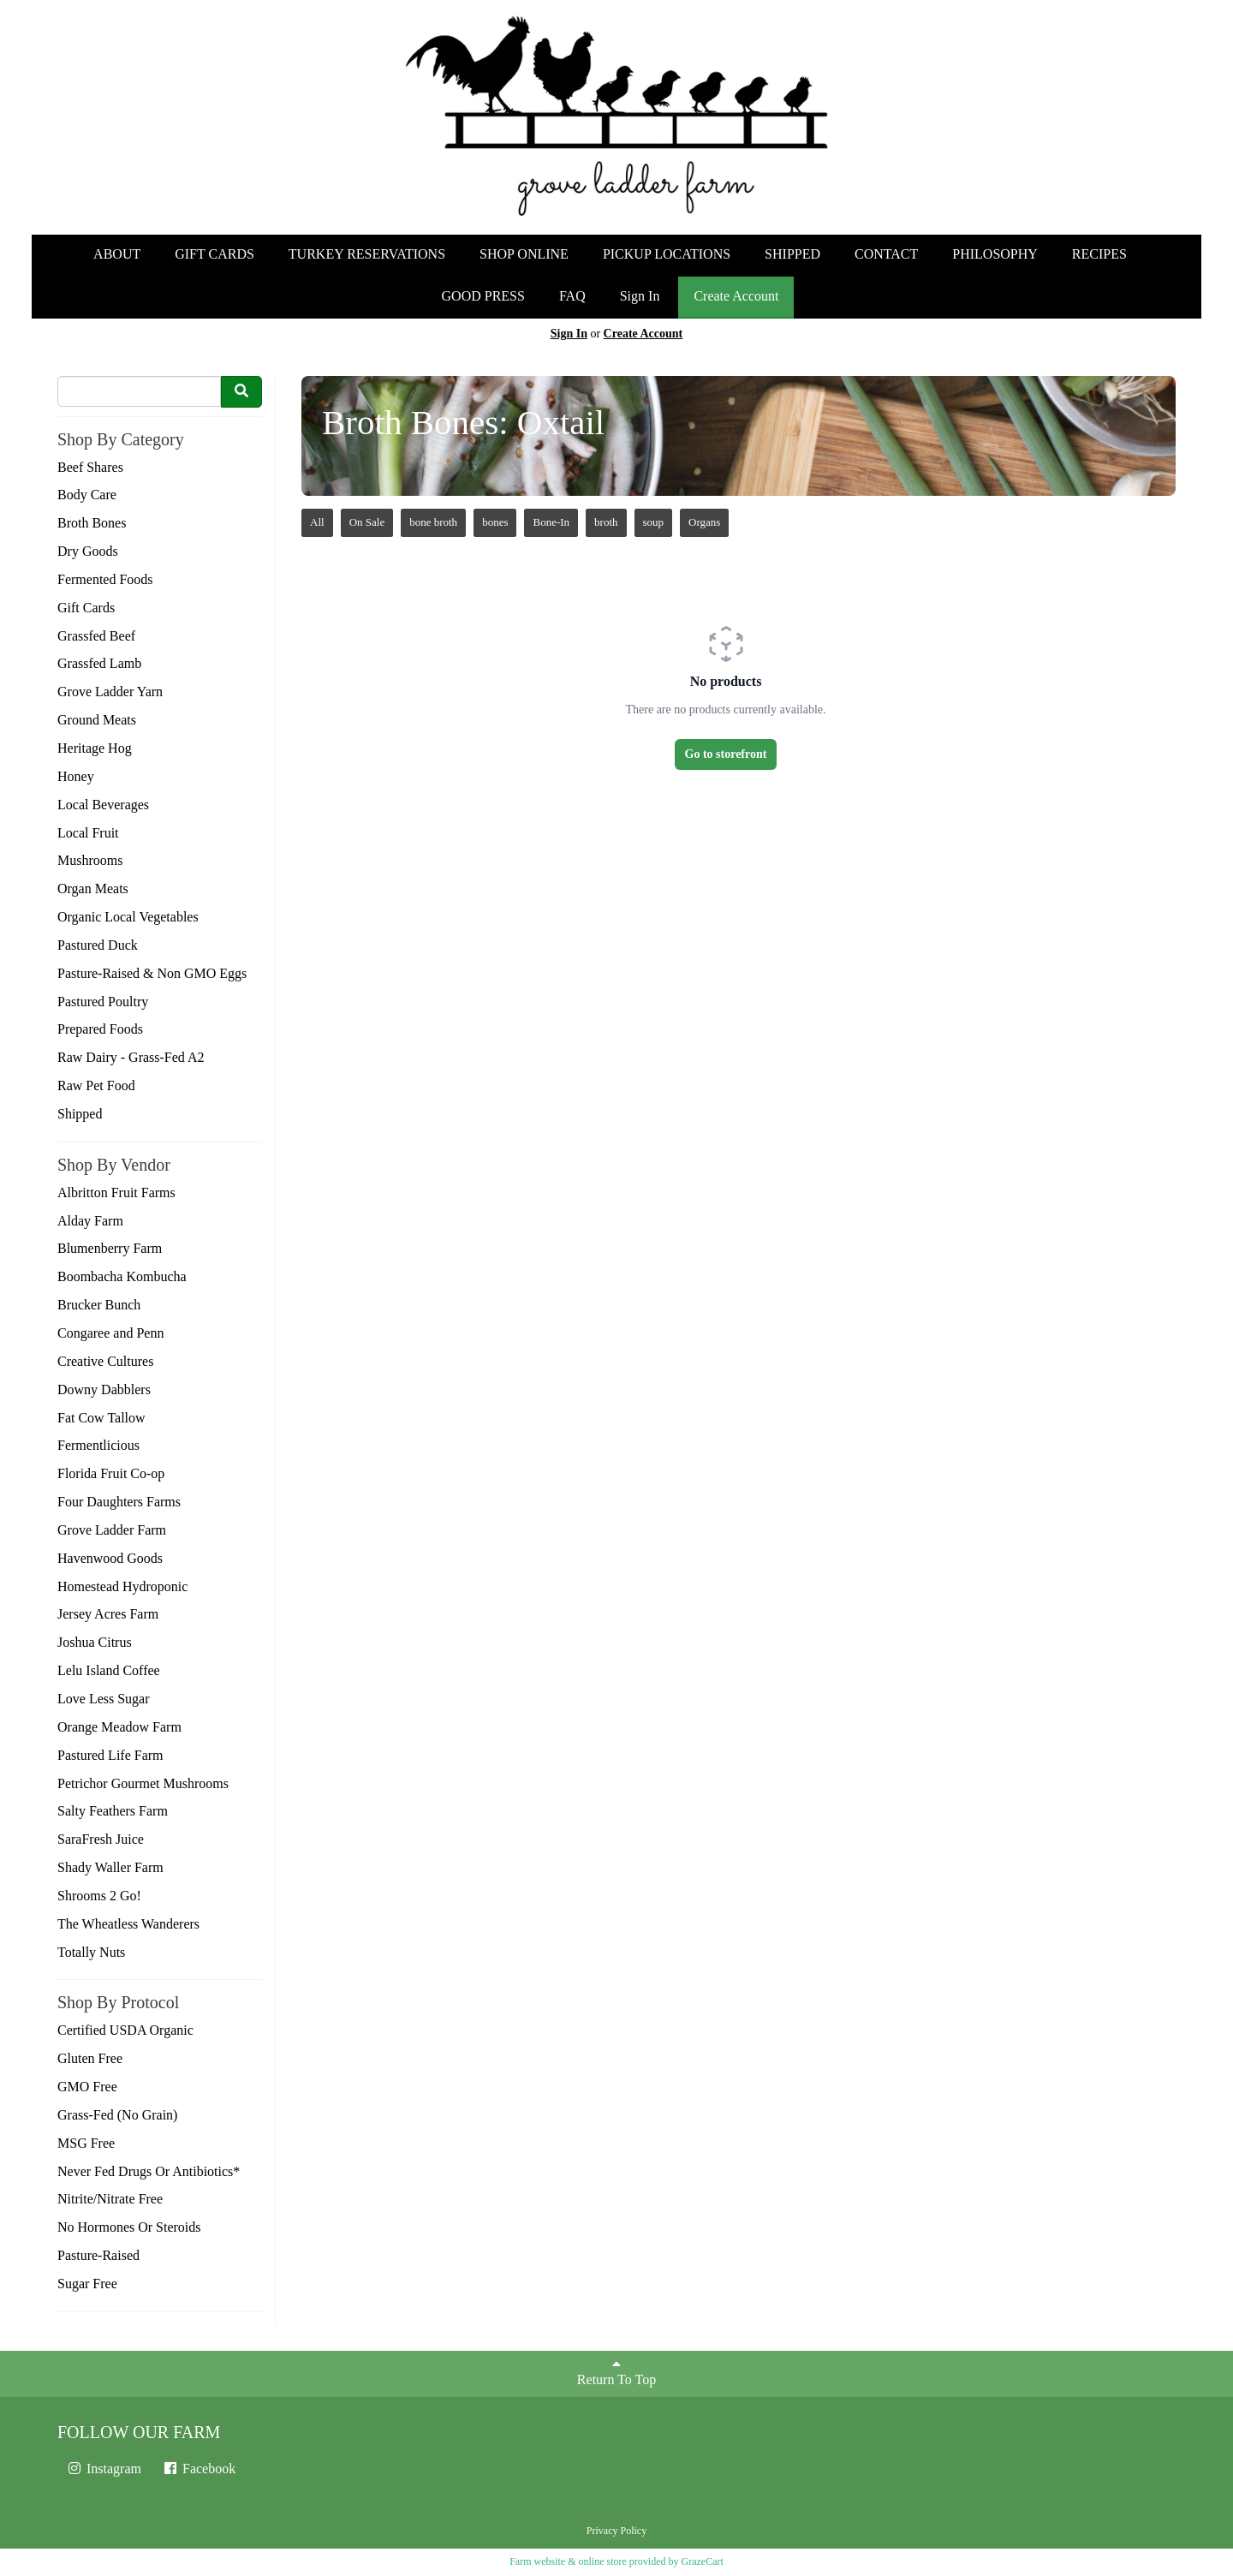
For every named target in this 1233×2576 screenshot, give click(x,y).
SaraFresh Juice (100, 1839)
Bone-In (551, 522)
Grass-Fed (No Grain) (117, 2115)
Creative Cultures (105, 1361)
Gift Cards (86, 607)
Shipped (79, 1113)
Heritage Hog (94, 748)
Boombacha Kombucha (122, 1276)
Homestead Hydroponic (122, 1586)
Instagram (103, 2468)
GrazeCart (702, 2561)
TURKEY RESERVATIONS (367, 254)
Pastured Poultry (102, 1001)
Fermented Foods (105, 579)
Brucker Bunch (98, 1304)
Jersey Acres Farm (107, 1614)
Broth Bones (91, 523)
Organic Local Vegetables (128, 916)
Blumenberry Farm (109, 1248)
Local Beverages (103, 804)
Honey (75, 776)
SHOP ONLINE (524, 254)
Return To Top (616, 2372)
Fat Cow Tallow (101, 1417)
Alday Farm (90, 1220)
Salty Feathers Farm (112, 1811)
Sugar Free (87, 2283)
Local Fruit (88, 833)
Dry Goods (87, 551)
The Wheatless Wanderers (128, 1924)
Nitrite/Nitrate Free (110, 2198)
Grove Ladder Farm (111, 1530)
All (317, 522)
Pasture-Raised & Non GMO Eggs (152, 973)
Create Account (736, 296)
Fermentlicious (98, 1445)
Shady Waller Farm (110, 1867)
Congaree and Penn (110, 1333)
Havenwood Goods (110, 1558)
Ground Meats (96, 720)
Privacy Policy (616, 2531)
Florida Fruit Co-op (110, 1473)
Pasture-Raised (98, 2255)
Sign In (640, 296)
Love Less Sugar (103, 1698)
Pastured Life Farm (110, 1755)
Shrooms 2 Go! (99, 1895)
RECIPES (1099, 254)
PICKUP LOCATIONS (666, 254)
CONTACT (886, 254)
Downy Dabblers (104, 1389)
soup (653, 522)
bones (495, 522)
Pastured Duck (97, 945)
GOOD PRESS (483, 296)
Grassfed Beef (96, 636)
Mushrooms (89, 860)
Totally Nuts (91, 1952)
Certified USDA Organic (125, 2030)
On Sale (367, 522)
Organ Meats (92, 888)
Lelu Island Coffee (108, 1670)
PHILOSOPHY (995, 254)
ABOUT (116, 254)
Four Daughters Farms (119, 1501)
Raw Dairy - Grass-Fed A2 (131, 1057)
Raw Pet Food (96, 1085)
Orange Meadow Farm (119, 1727)
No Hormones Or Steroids (129, 2227)
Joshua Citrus (94, 1642)
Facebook (198, 2468)
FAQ (572, 296)
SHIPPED (792, 254)
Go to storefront (726, 754)
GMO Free (87, 2086)
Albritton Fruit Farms (116, 1192)
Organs (704, 522)
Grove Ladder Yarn (110, 691)
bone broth (433, 522)
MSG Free (86, 2143)
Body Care (86, 494)
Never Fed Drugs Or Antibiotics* (148, 2171)
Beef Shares (90, 467)
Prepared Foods (100, 1029)
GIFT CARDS (214, 254)
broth (605, 522)
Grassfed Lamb (99, 663)
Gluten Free (89, 2058)
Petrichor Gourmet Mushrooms (143, 1783)
